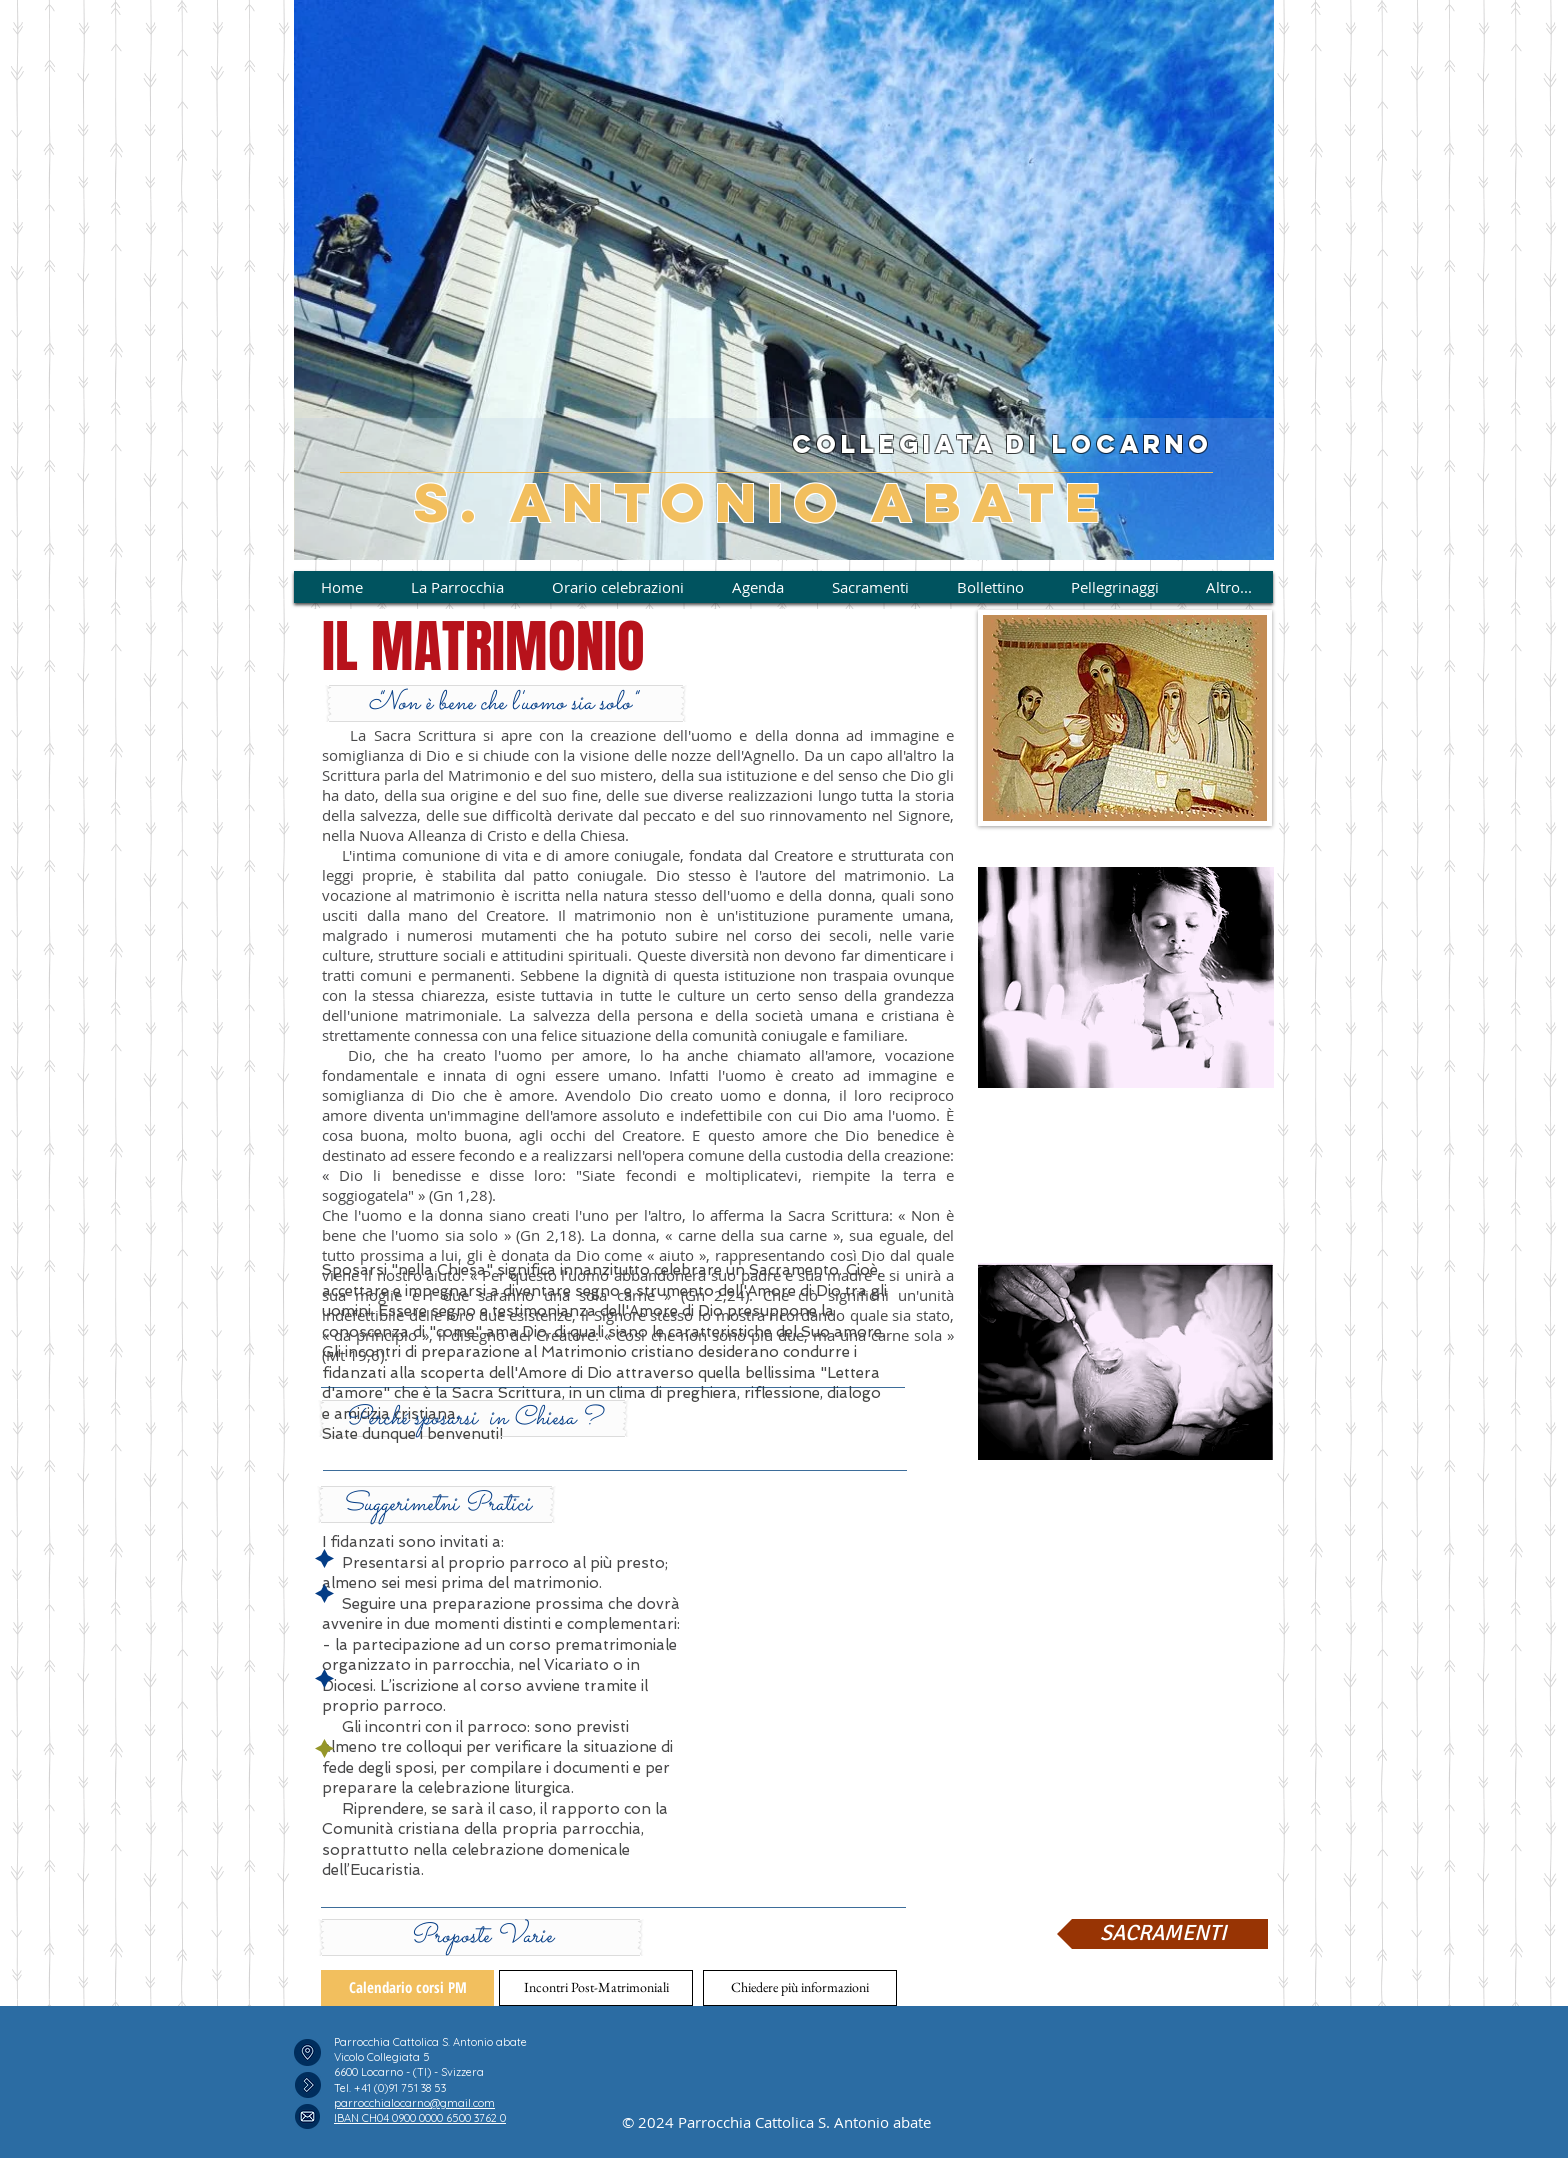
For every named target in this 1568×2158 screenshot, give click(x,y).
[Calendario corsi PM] (407, 1988)
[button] (473, 1418)
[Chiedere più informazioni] (800, 1988)
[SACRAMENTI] (1162, 1934)
